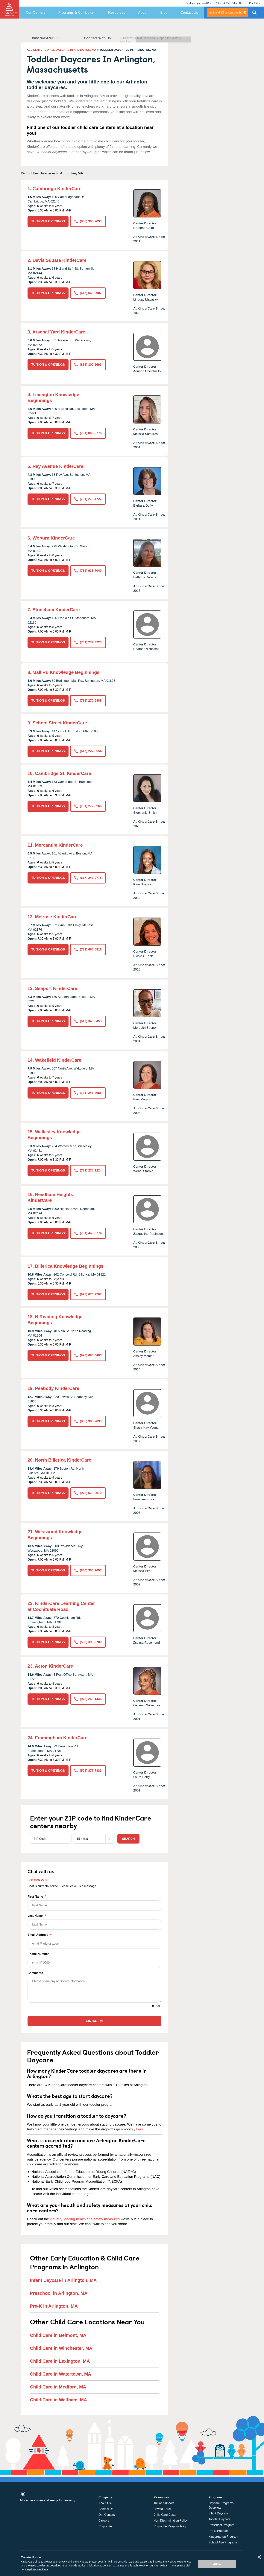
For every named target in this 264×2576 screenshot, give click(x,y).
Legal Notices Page (36, 2569)
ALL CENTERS (36, 49)
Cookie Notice (77, 2565)
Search (128, 1838)
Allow (217, 2564)
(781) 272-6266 (87, 806)
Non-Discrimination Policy (171, 2520)
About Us (104, 2503)
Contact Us (189, 12)
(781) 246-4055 (87, 1093)
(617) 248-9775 (87, 878)
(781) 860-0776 (87, 433)
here (139, 2129)
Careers (103, 2520)
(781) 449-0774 (87, 1233)
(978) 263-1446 (87, 1699)
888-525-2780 (38, 1880)
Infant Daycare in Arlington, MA (63, 2280)
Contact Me (94, 2021)
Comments (35, 1973)
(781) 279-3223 (87, 642)
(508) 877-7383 (87, 1770)
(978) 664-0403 (87, 1355)
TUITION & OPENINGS (48, 221)
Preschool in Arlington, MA (58, 2293)
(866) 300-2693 (87, 221)
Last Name (94, 1922)
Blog (163, 12)
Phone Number (94, 1960)
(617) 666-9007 (87, 293)
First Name (94, 1903)
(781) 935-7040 (87, 570)
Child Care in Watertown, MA (60, 2374)
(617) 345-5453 (87, 1021)
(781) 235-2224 (87, 1170)
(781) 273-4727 (87, 499)
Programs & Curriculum (76, 12)
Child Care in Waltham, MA (58, 2399)
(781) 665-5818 (87, 949)
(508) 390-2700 (87, 1642)
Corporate (105, 2526)
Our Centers (35, 12)
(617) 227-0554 (87, 751)
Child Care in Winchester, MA (61, 2348)
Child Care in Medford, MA (58, 2386)
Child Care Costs (165, 2514)
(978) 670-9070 (87, 1493)
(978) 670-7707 (87, 1294)
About (143, 12)
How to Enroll (162, 2509)
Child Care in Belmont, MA (58, 2335)
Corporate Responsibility (170, 2526)
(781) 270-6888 (87, 700)
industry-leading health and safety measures (85, 2219)
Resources (116, 12)
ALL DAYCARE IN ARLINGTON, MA (73, 49)
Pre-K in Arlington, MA (54, 2306)
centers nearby (225, 12)
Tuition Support (164, 2503)
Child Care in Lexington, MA (60, 2361)
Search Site (254, 14)
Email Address (94, 1941)
